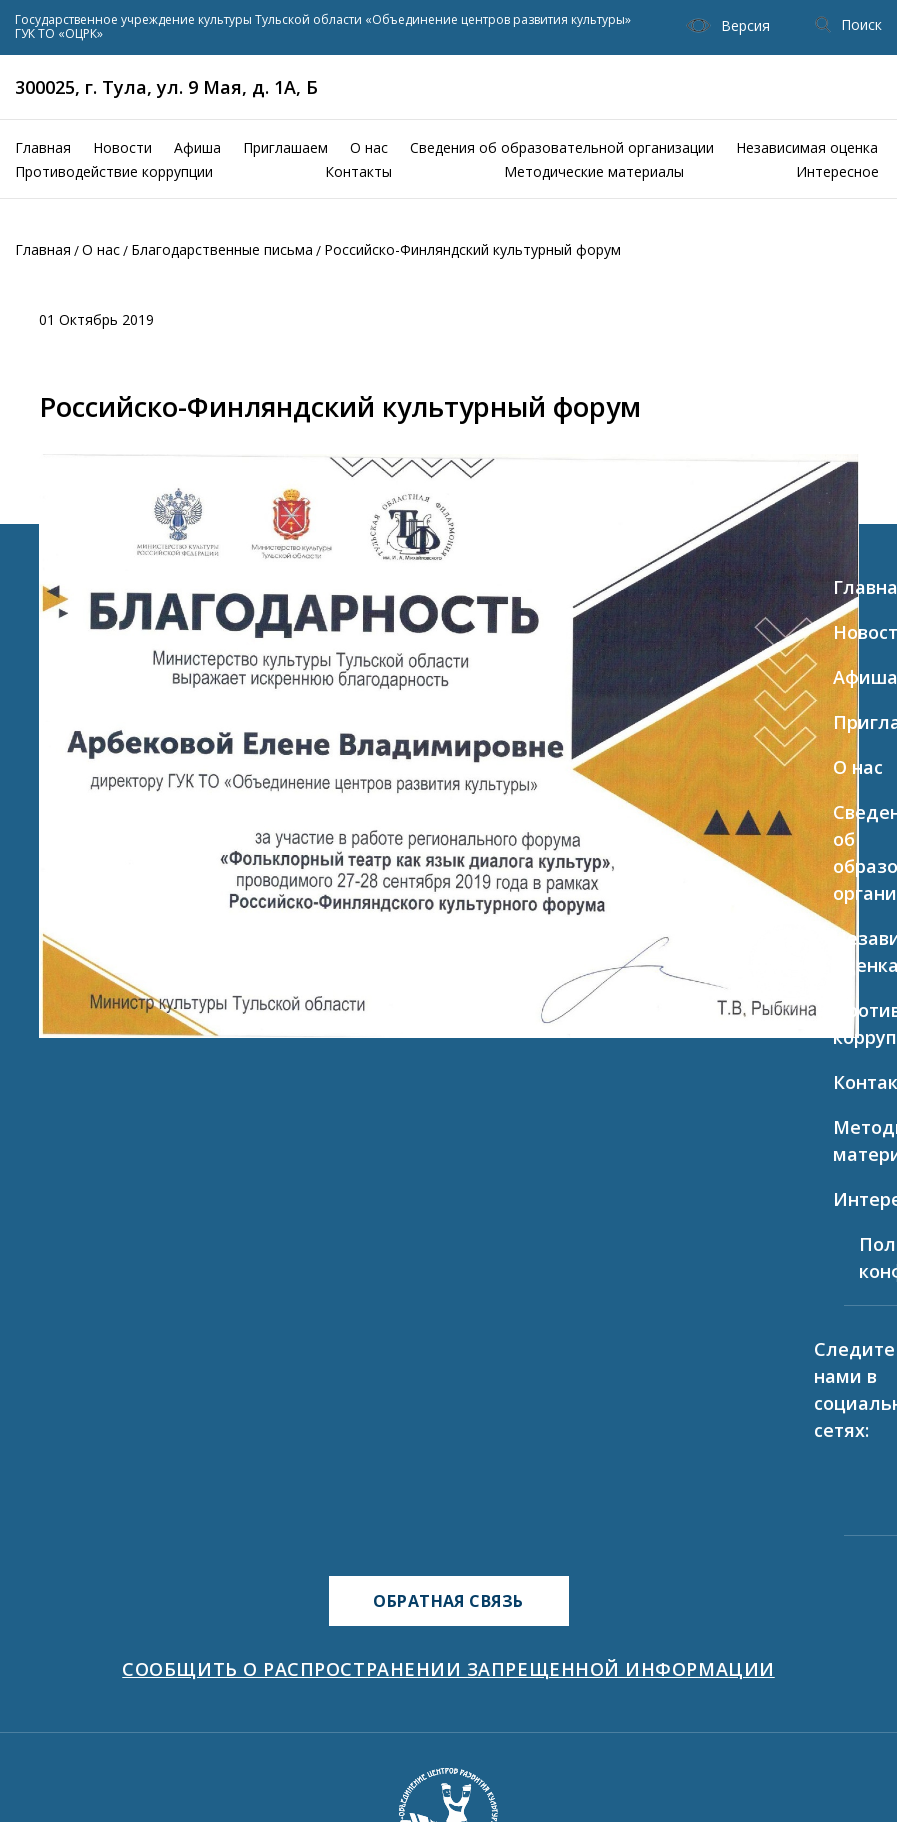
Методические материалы (594, 171)
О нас (369, 147)
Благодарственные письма (222, 249)
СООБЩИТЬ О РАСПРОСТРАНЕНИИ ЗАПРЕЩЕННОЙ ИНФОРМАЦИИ (448, 1669)
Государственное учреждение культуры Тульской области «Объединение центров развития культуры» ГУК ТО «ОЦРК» (323, 27)
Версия (728, 25)
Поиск (848, 24)
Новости (122, 147)
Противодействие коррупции (114, 171)
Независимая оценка (807, 147)
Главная (43, 147)
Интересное (837, 171)
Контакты (358, 171)
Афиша (197, 147)
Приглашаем (285, 147)
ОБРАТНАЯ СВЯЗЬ (448, 1601)
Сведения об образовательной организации (562, 147)
